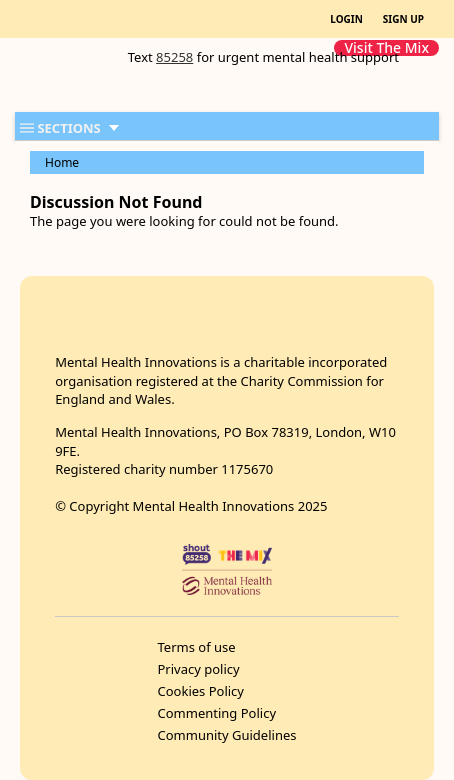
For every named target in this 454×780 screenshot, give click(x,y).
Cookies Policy (201, 691)
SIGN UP (403, 19)
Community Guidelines (227, 735)
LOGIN (346, 19)
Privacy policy (199, 669)
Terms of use (197, 647)
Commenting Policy (217, 713)
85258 (174, 57)
